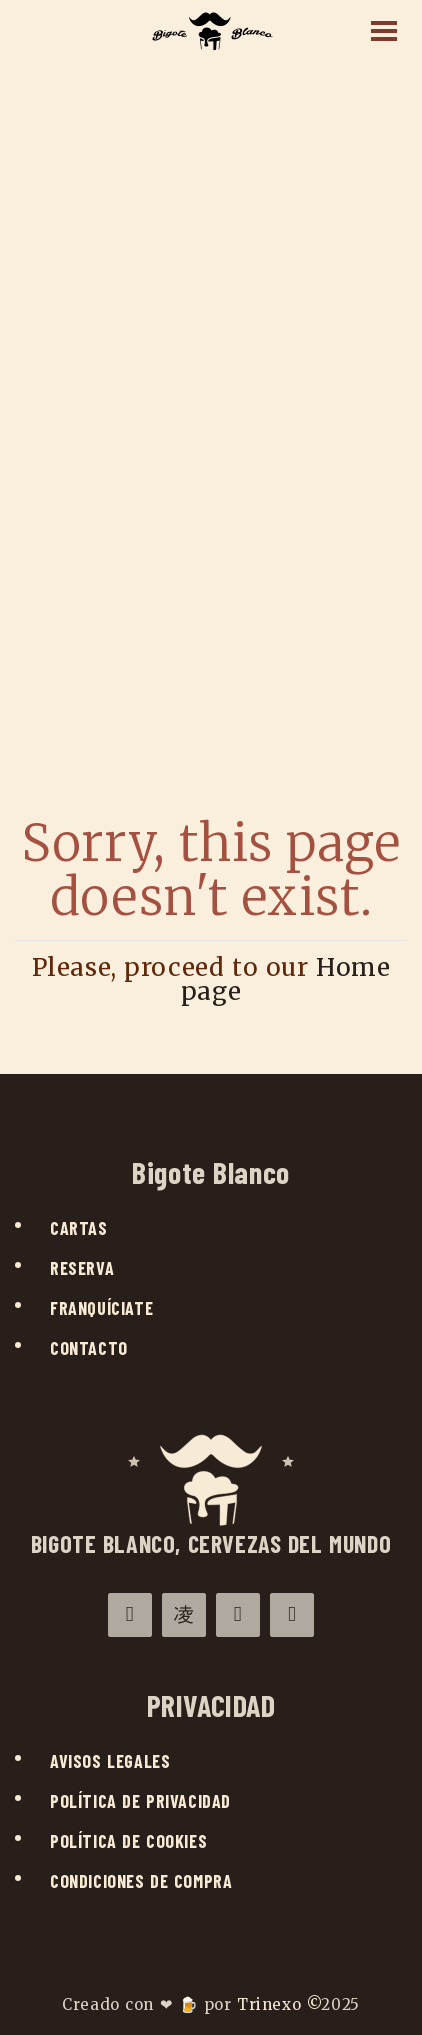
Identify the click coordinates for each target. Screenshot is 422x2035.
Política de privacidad (140, 1801)
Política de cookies (128, 1841)
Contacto (89, 1348)
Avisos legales (110, 1761)
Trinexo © (279, 2004)
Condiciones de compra (141, 1881)
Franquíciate (101, 1308)
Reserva (82, 1268)
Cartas (79, 1228)
